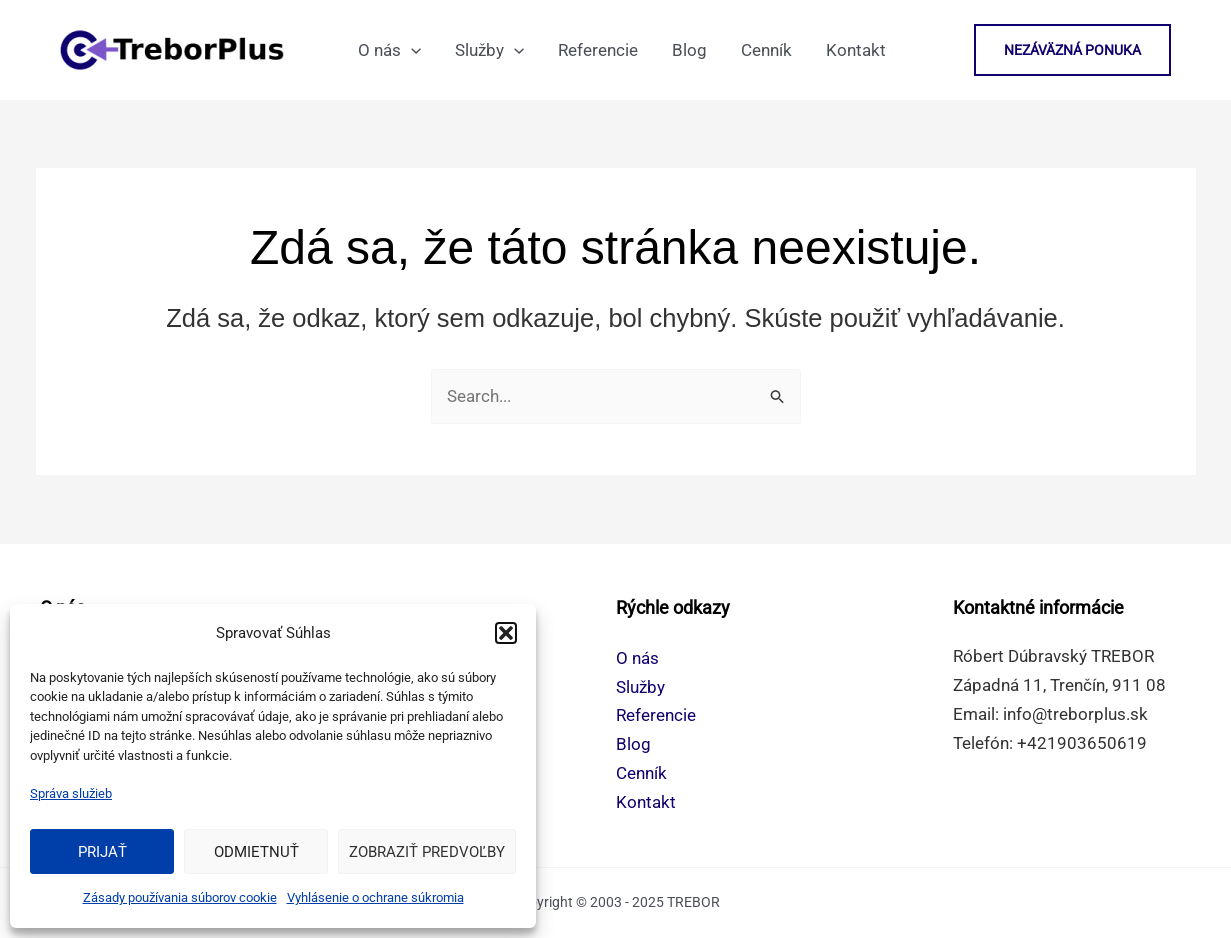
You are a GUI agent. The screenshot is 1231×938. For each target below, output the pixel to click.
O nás (637, 658)
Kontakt (646, 802)
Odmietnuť (256, 852)
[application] (411, 50)
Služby (640, 687)
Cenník (641, 773)
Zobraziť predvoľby (427, 852)
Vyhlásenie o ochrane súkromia (375, 897)
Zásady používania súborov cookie (180, 897)
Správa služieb (71, 793)
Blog (633, 744)
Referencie (656, 715)
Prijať (102, 852)
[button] (506, 633)
